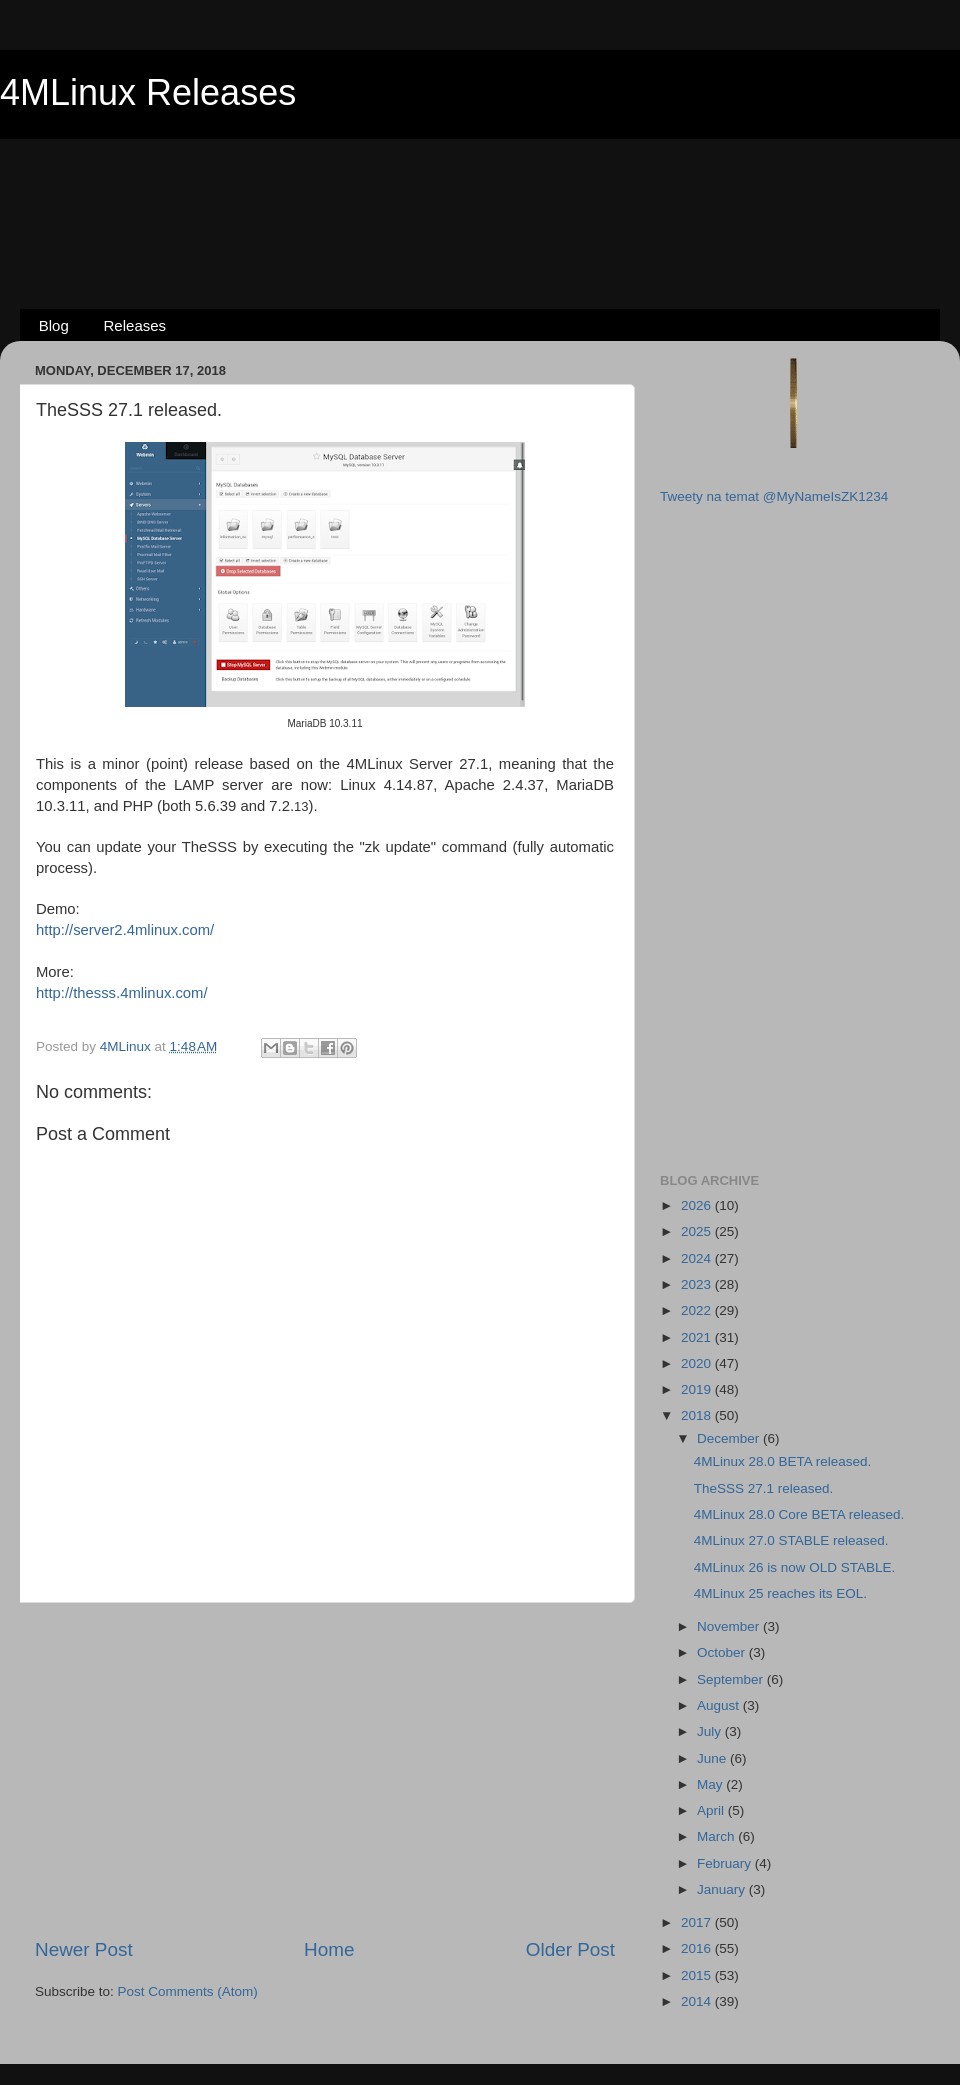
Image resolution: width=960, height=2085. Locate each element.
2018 (698, 1415)
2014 (698, 2001)
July (711, 1731)
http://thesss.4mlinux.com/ (122, 993)
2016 (698, 1948)
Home (329, 1949)
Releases (135, 325)
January (723, 1889)
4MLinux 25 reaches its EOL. (780, 1593)
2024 (698, 1258)
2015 (698, 1975)
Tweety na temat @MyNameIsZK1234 (774, 496)
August (720, 1705)
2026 (698, 1205)
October (723, 1652)
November (730, 1626)
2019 (698, 1389)
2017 (698, 1922)
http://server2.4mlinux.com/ (125, 930)
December (730, 1438)
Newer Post (84, 1949)
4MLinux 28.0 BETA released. (783, 1461)
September (732, 1679)
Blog (54, 325)
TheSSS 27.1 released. (764, 1488)
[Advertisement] (480, 191)
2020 (698, 1363)
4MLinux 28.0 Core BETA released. (799, 1514)
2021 (698, 1337)
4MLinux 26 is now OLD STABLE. (795, 1567)
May (711, 1784)
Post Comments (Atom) (188, 1991)
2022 (698, 1310)
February (726, 1863)
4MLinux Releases (148, 92)
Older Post (570, 1949)
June (713, 1758)
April (712, 1810)
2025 (698, 1231)
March (717, 1836)
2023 (698, 1284)
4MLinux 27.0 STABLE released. (791, 1540)
